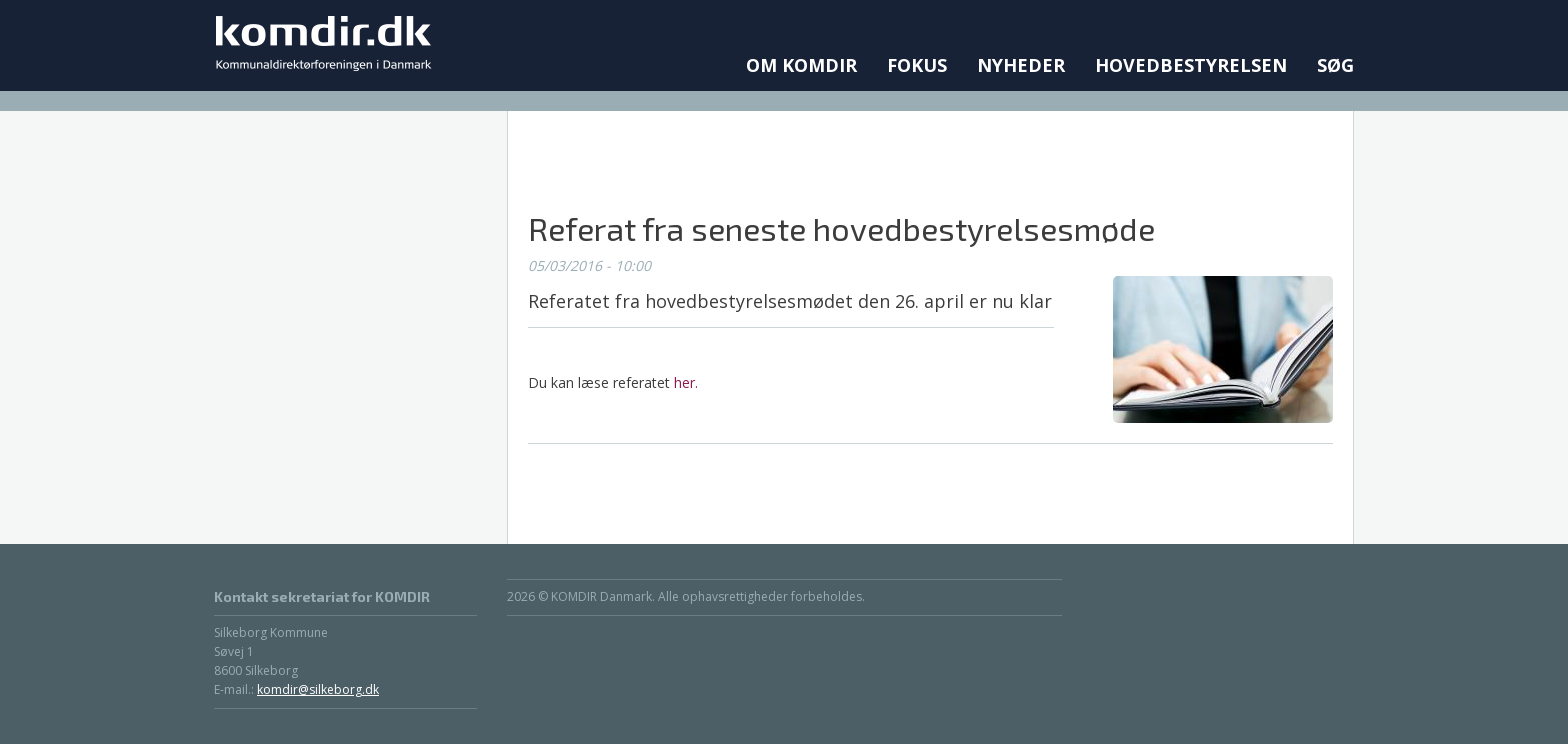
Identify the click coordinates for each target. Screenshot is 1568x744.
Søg (1335, 65)
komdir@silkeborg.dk (318, 689)
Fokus (917, 65)
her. (686, 382)
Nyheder (1021, 65)
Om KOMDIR (801, 65)
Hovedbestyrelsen (1191, 65)
